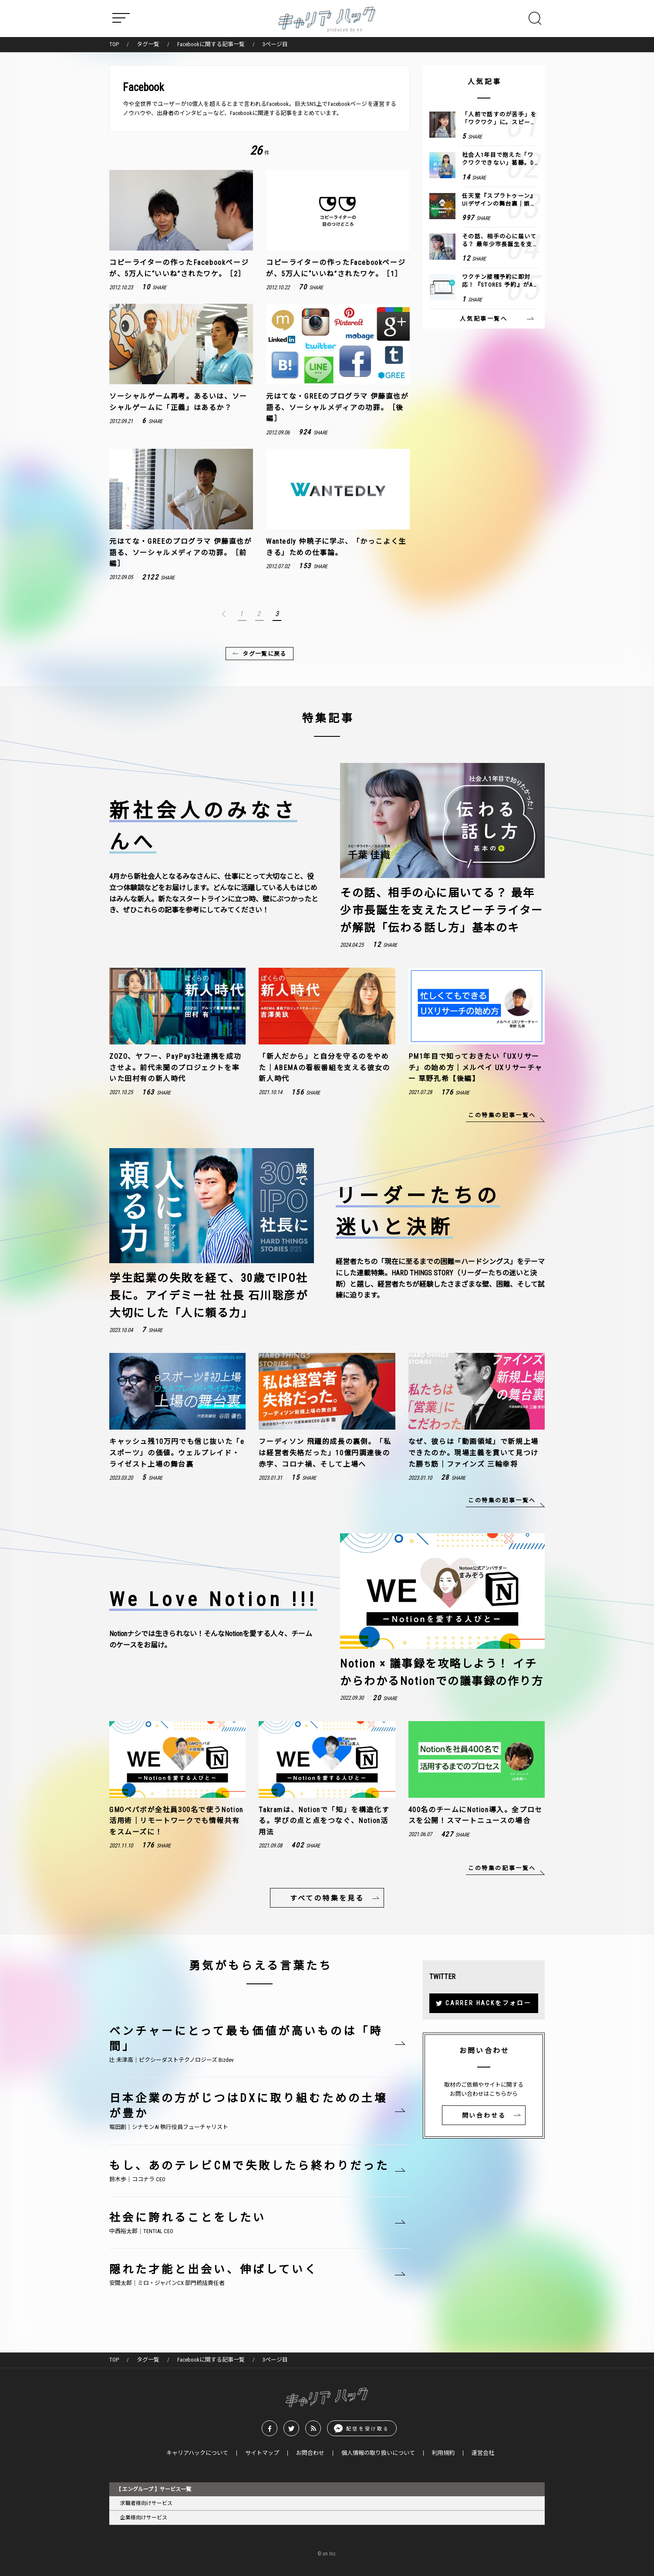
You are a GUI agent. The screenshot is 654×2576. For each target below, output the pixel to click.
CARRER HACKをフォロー (488, 2003)
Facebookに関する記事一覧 (211, 44)
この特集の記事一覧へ (502, 1115)
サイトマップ (262, 2453)
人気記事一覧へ (483, 319)
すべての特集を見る (327, 1899)
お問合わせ (310, 2453)
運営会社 (483, 2453)
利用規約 (443, 2453)
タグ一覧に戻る (264, 654)
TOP (114, 44)
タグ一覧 (148, 44)
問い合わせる (484, 2115)
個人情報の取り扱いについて (378, 2453)
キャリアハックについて (197, 2453)
